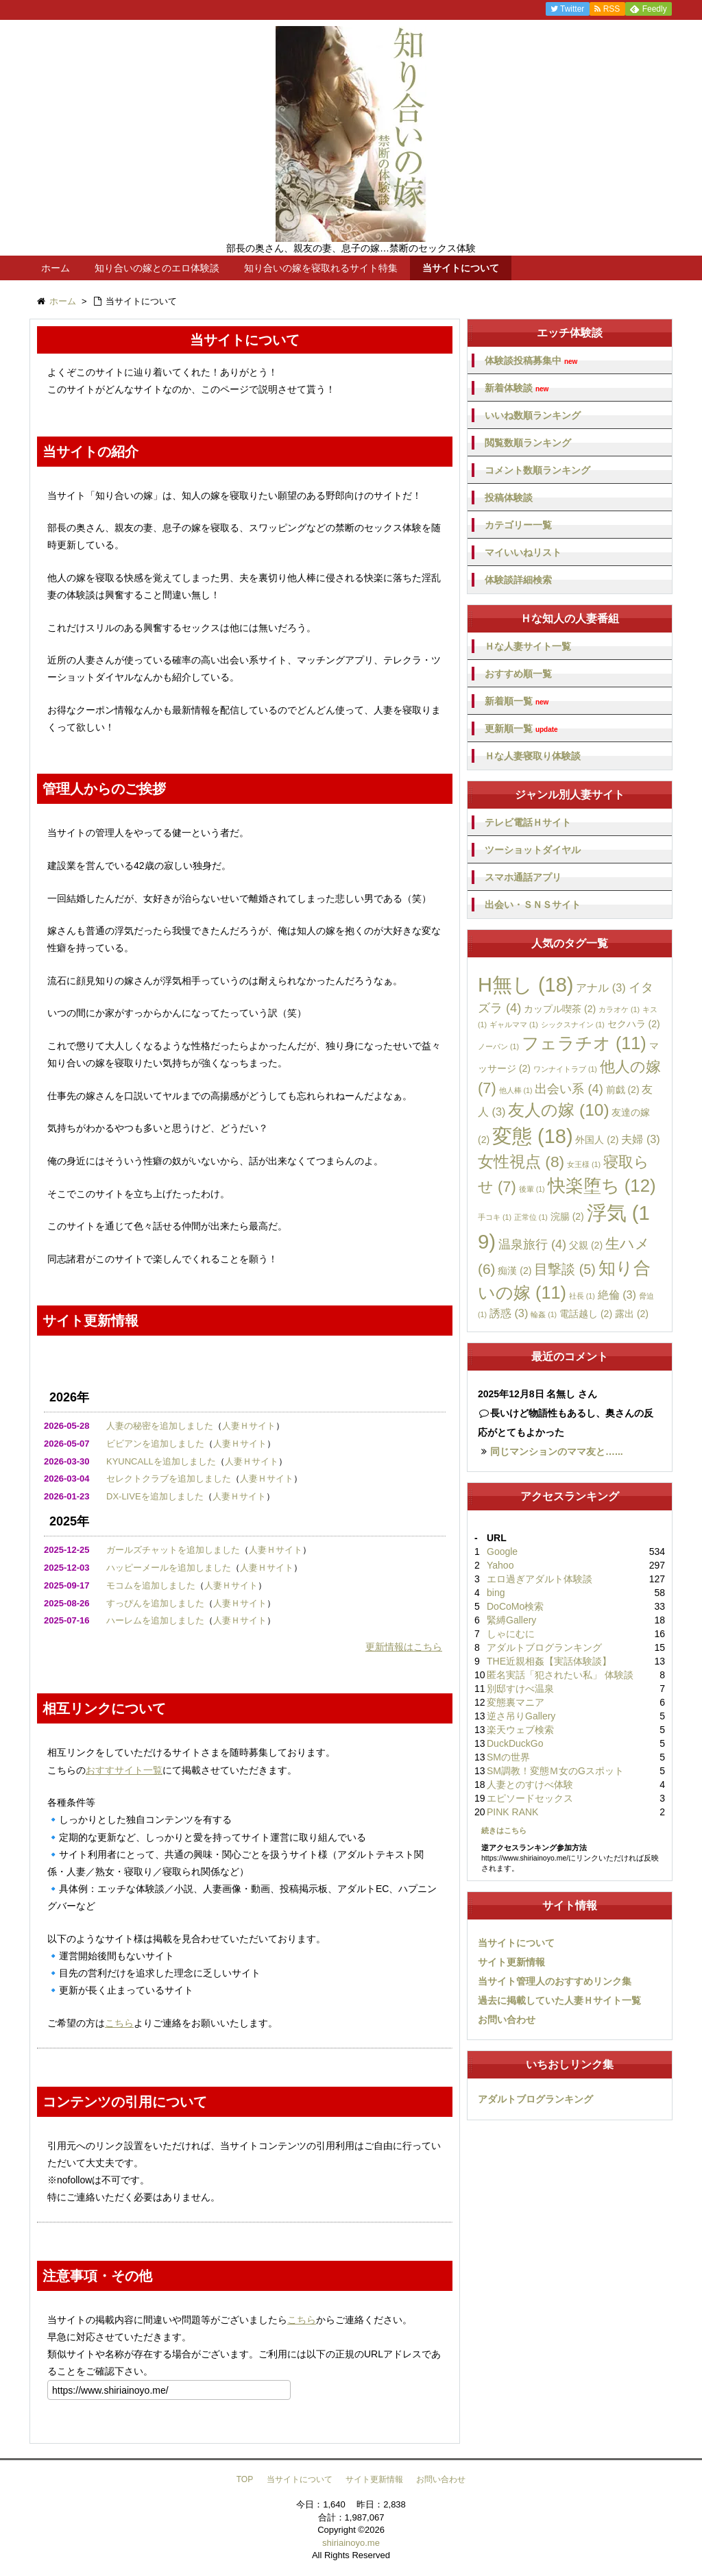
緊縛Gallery (511, 1620)
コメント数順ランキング (537, 470)
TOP (245, 2479)
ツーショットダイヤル (533, 850)
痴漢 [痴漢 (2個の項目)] (514, 1270)
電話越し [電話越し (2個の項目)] (585, 1313)
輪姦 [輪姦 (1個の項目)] (544, 1314)
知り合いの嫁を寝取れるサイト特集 (321, 267)
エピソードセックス (530, 1798)
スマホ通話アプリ (523, 877)
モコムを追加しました (150, 1585)
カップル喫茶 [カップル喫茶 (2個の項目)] (560, 1008)
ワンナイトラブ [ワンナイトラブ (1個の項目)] (565, 1069)
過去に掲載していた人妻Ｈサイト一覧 (559, 2000)
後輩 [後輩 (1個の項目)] (532, 1189)
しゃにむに (511, 1633)
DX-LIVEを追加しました (155, 1496)
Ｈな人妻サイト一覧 (528, 646)
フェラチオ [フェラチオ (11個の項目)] (584, 1043)
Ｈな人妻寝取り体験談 (533, 756)
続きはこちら (503, 1830)
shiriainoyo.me (351, 2543)
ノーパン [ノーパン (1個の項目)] (498, 1046)
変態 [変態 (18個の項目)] (532, 1136)
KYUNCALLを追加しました (161, 1461)
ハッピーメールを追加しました (168, 1567)
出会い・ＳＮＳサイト (533, 904)
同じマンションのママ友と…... (556, 1451)
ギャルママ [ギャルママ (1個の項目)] (513, 1024)
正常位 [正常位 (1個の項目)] (531, 1217)
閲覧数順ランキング (528, 442)
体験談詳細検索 (518, 580)
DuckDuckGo (515, 1743)
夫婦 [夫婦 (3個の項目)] (640, 1139)
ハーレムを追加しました (155, 1620)
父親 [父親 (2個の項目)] (586, 1245)
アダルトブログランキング (544, 1647)
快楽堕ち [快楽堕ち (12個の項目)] (602, 1185)
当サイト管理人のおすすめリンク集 (554, 1981)
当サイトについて (460, 267)
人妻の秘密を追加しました (159, 1426)
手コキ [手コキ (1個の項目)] (494, 1217)
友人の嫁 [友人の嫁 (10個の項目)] (558, 1110)
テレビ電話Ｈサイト (528, 822)
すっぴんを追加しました (155, 1603)
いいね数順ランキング (533, 415)
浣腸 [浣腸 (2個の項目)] (567, 1216)
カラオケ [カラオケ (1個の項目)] (619, 1009)
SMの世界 (508, 1757)
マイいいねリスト (523, 552)
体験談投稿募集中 (531, 361)
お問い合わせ (506, 2019)
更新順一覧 (521, 729)
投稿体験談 (509, 497)
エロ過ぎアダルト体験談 (539, 1578)
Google (502, 1551)
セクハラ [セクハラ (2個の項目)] (633, 1023)
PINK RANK (512, 1811)
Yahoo (500, 1565)
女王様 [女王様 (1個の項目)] (584, 1164)
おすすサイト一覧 (124, 1770)
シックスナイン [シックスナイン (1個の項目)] (573, 1024)
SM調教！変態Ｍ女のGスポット (555, 1770)
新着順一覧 (516, 701)
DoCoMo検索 (515, 1606)
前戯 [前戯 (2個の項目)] (623, 1089)
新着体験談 (516, 388)
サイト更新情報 (511, 1961)
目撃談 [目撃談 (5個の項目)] (564, 1269)
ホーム (55, 267)
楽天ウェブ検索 (520, 1729)
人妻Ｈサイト (249, 1426)
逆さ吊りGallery (521, 1715)
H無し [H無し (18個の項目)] (525, 985)
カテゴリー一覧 (518, 525)
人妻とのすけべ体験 (530, 1784)
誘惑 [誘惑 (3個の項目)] (508, 1313)
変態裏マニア (515, 1702)
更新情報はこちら (403, 1646)
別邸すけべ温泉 (520, 1688)
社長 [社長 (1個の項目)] (582, 1296)
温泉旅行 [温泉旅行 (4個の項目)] (532, 1244)
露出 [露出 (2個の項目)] (632, 1313)
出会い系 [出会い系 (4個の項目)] (569, 1089)
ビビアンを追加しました (155, 1443)
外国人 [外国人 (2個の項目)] (596, 1139)
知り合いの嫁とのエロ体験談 (157, 267)
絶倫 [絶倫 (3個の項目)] (617, 1294)
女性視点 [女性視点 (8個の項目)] (521, 1161)
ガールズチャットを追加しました (173, 1550)
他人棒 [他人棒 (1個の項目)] (516, 1090)
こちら (119, 2022)
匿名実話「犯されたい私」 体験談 (560, 1674)
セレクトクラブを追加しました (168, 1478)
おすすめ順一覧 (518, 673)
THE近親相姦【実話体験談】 (549, 1661)
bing (496, 1592)
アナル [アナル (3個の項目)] (600, 987)
